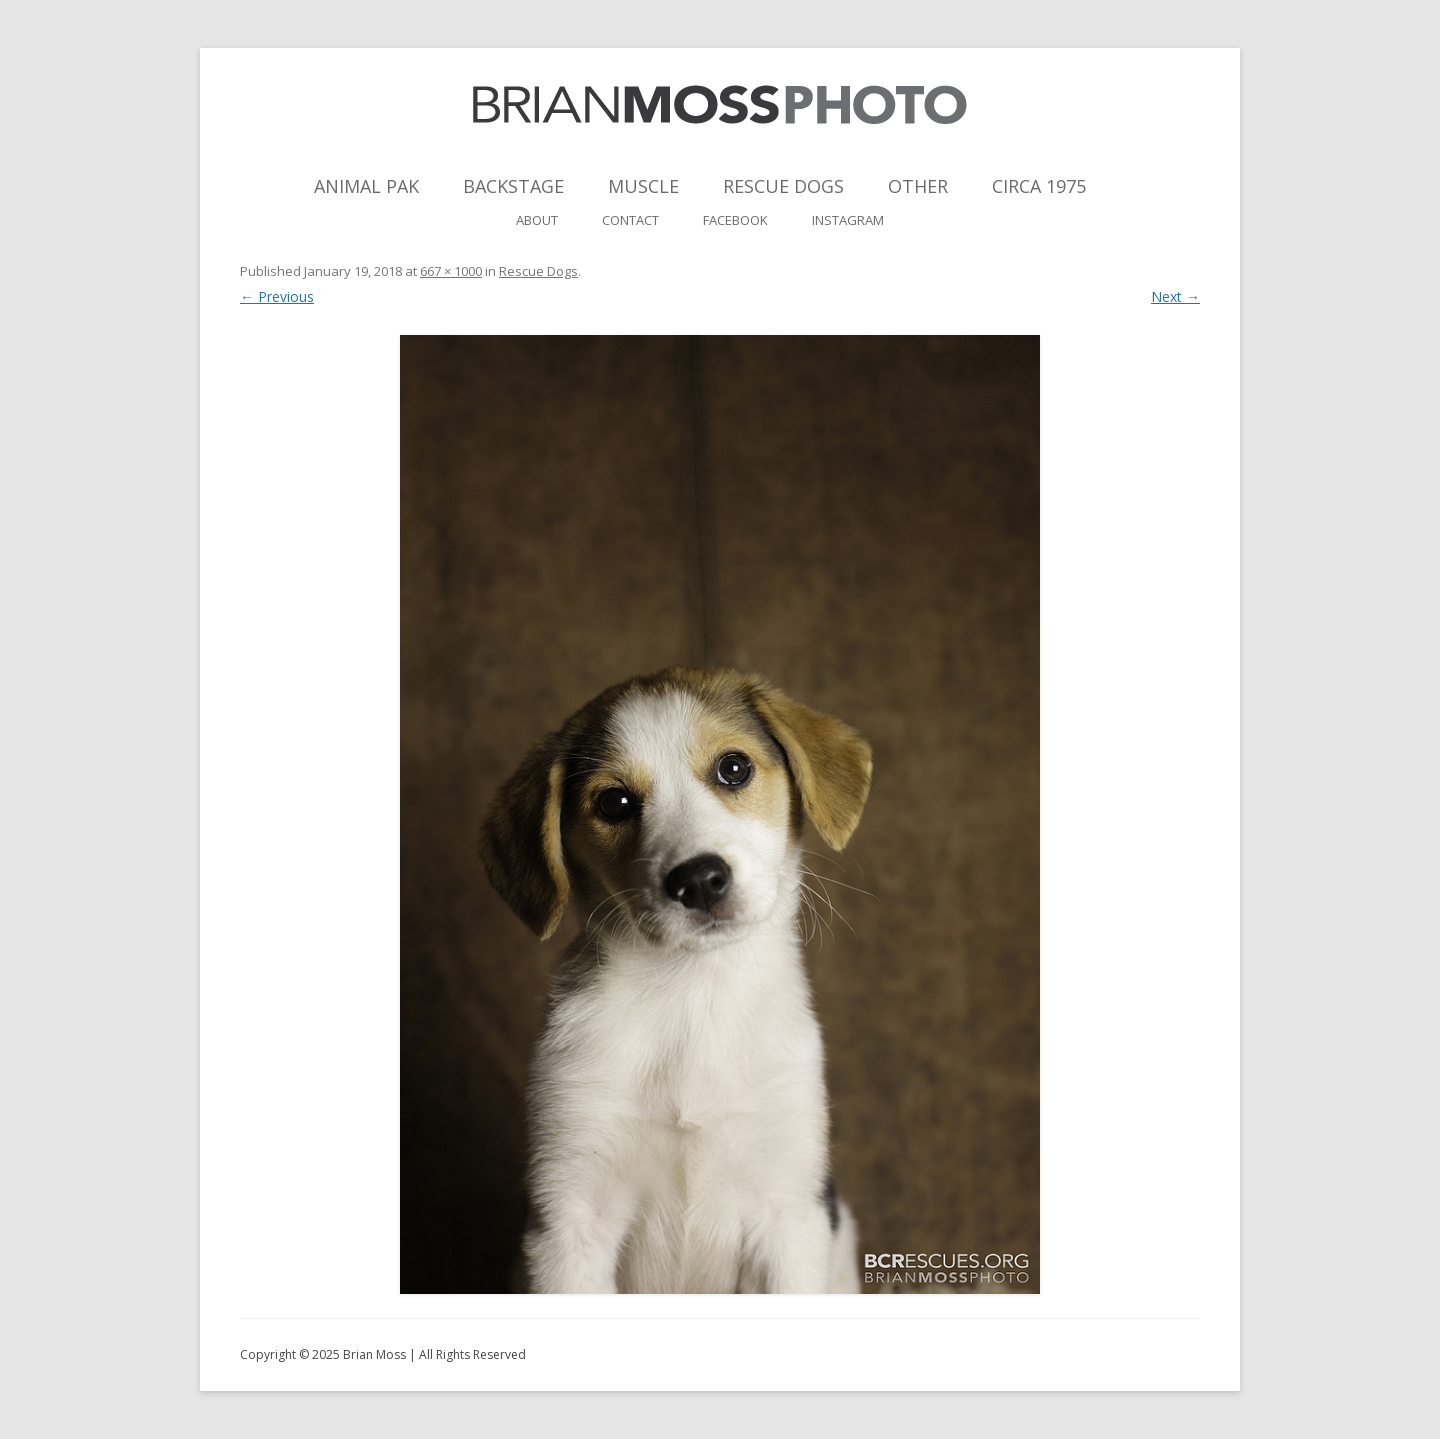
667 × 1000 (451, 271)
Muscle (643, 186)
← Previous (277, 296)
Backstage (513, 186)
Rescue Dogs (783, 186)
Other (918, 186)
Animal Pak (366, 186)
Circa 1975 (1039, 186)
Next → (1175, 296)
